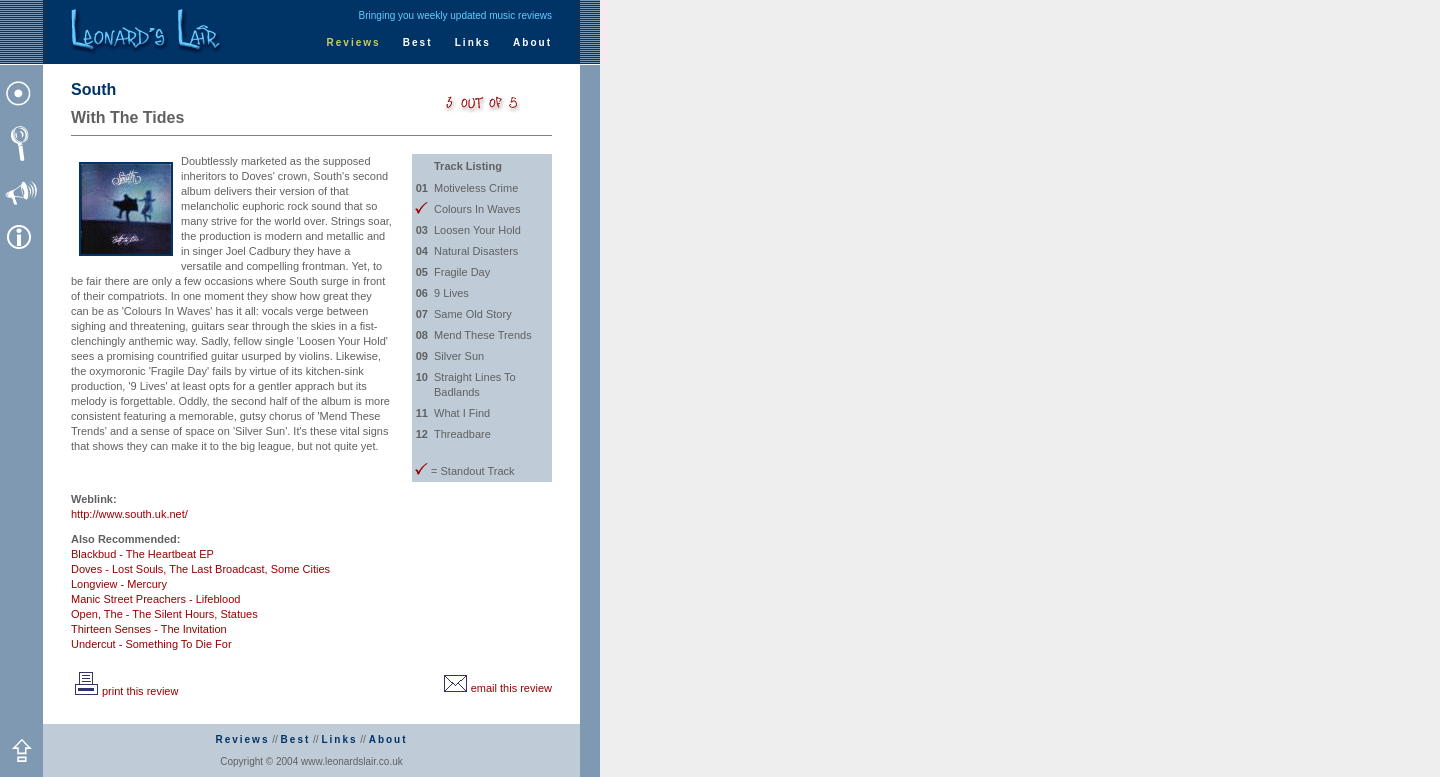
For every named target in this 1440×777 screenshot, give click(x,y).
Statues (238, 614)
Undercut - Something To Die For (151, 644)
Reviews (354, 42)
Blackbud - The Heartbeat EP (142, 554)
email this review (496, 688)
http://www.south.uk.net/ (129, 514)
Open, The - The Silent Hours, (144, 614)
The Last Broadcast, (218, 569)
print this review (124, 691)
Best (418, 42)
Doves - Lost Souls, (118, 569)
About (532, 42)
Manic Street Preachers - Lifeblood (155, 599)
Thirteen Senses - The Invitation (149, 629)
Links (473, 42)
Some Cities (300, 569)
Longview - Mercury (119, 584)
